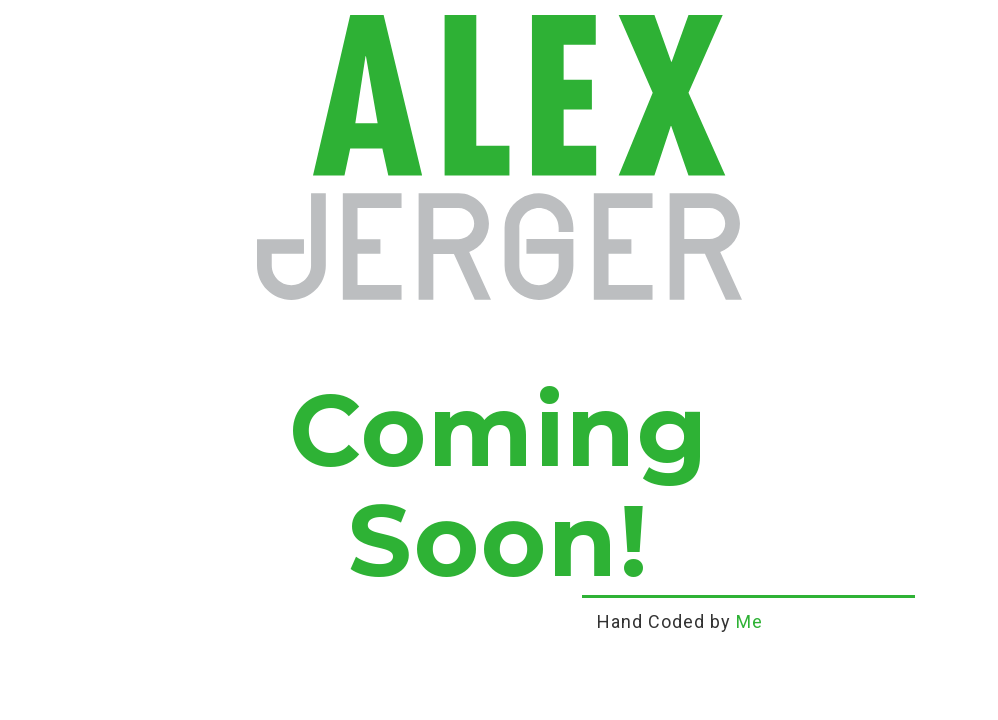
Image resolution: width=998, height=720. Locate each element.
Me (749, 621)
